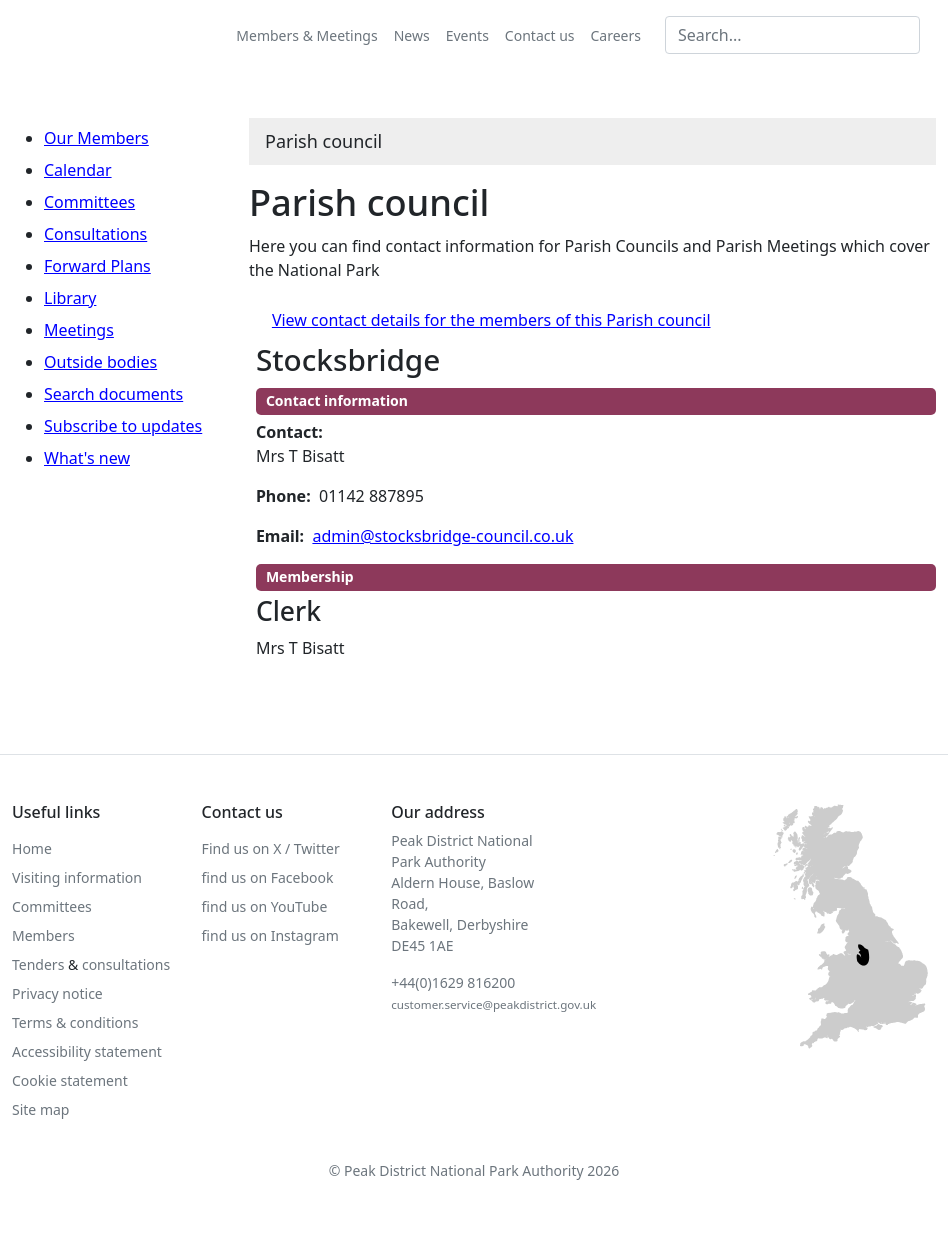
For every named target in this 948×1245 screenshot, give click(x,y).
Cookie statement (70, 1080)
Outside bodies (100, 362)
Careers (616, 35)
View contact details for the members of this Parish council (491, 320)
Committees (89, 202)
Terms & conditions (75, 1022)
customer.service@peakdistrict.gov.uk (493, 1004)
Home (32, 848)
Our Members (96, 138)
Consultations (95, 234)
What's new (87, 458)
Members (43, 935)
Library (70, 298)
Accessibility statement (87, 1051)
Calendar (78, 170)
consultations (126, 964)
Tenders (38, 964)
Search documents (113, 394)
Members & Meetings (306, 35)
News (412, 35)
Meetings (79, 330)
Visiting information (77, 877)
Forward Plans (97, 266)
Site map (40, 1109)
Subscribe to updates (123, 426)
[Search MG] (792, 35)
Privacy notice (57, 993)
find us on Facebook (268, 877)
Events (467, 35)
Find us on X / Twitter (271, 848)
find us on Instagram (270, 935)
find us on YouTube (265, 906)
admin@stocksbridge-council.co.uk (442, 536)
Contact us (540, 35)
